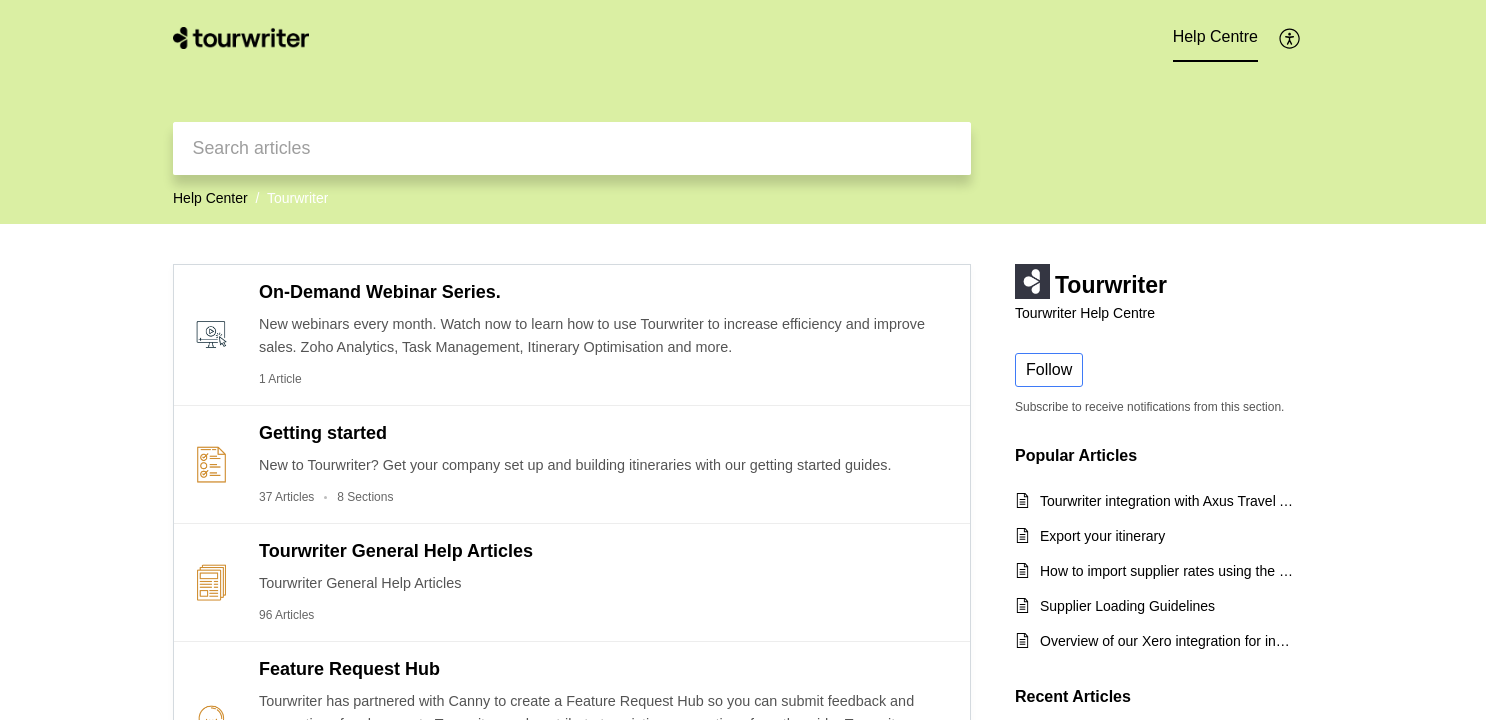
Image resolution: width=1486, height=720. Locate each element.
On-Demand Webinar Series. (380, 292)
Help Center (210, 198)
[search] (572, 148)
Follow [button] (1049, 369)
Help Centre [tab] (1215, 36)
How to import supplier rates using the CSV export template (1166, 571)
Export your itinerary (1102, 536)
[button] (1290, 38)
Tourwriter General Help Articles (396, 551)
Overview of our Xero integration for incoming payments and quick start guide (1166, 641)
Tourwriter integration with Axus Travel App (1166, 501)
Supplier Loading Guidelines (1127, 606)
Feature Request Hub (349, 669)
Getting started (323, 433)
